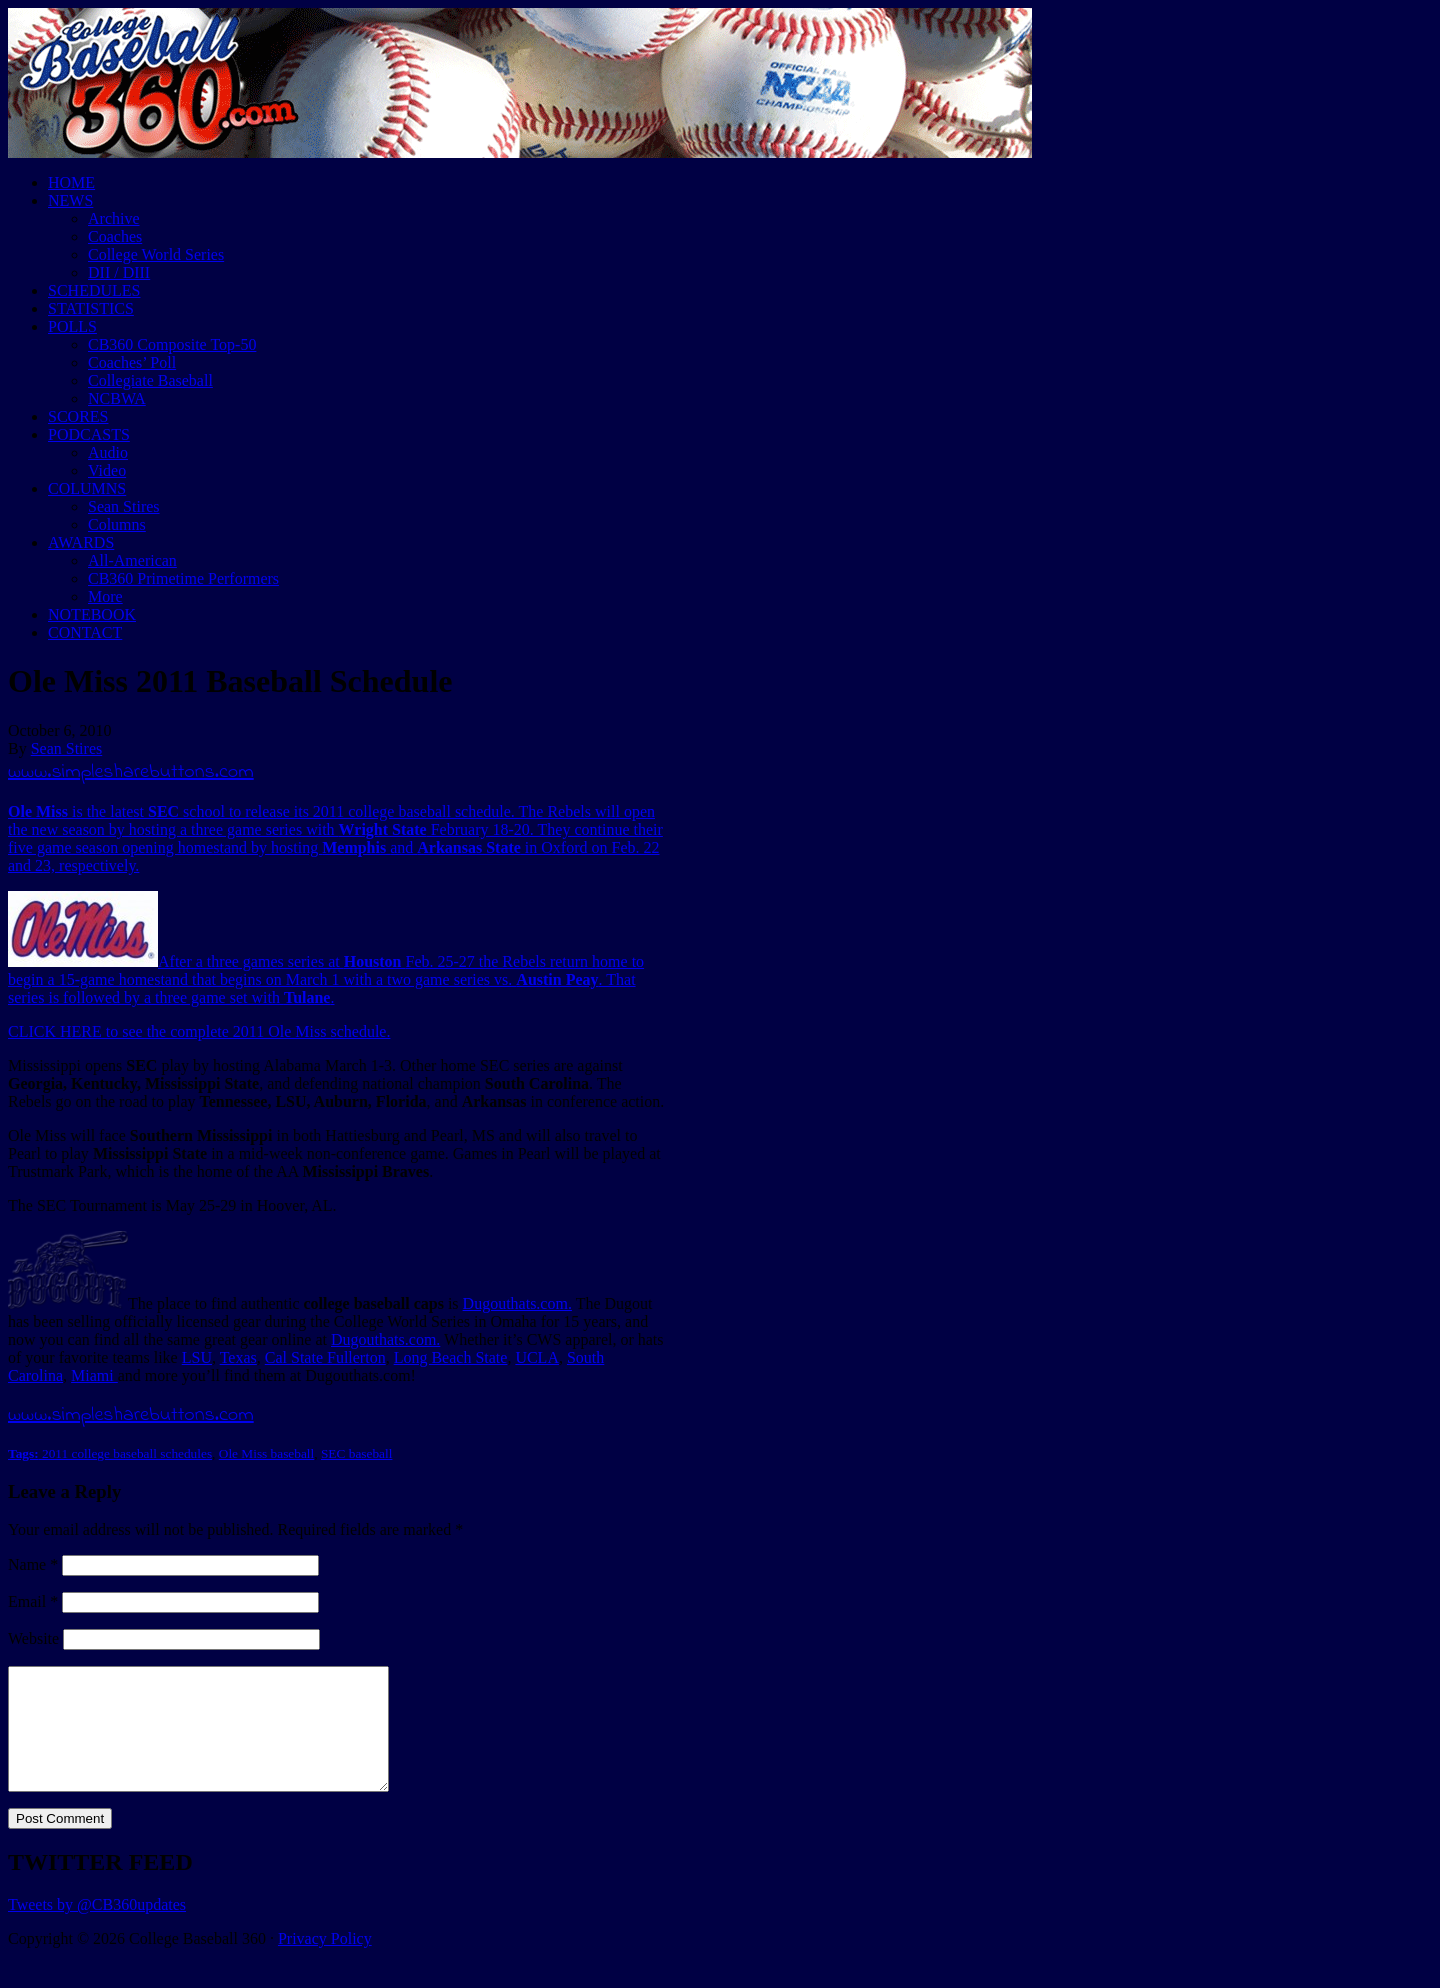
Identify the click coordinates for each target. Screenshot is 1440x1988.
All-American (132, 560)
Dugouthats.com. (517, 1303)
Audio (108, 452)
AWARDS (81, 542)
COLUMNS (87, 488)
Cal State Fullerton (325, 1357)
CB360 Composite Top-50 (172, 344)
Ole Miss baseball (267, 1453)
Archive (114, 218)
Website (33, 1638)
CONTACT (85, 632)
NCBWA (117, 398)
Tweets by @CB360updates (97, 1928)
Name (33, 1564)
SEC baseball (356, 1453)
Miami (94, 1375)
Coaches (115, 236)
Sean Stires (124, 506)
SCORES (78, 416)
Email (33, 1601)
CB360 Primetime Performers (183, 578)
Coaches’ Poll (132, 362)
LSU (197, 1357)
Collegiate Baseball (150, 380)
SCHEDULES (94, 290)
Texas (238, 1357)
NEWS (70, 200)
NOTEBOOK (92, 614)
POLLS (72, 326)
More (105, 596)
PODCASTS (89, 434)
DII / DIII (119, 272)
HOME (71, 182)
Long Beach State (451, 1357)
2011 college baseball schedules (127, 1453)
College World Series (156, 254)
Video (107, 470)
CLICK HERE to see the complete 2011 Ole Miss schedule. (199, 1031)
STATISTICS (91, 308)
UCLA (537, 1357)
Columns (117, 524)
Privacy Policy (325, 1962)
